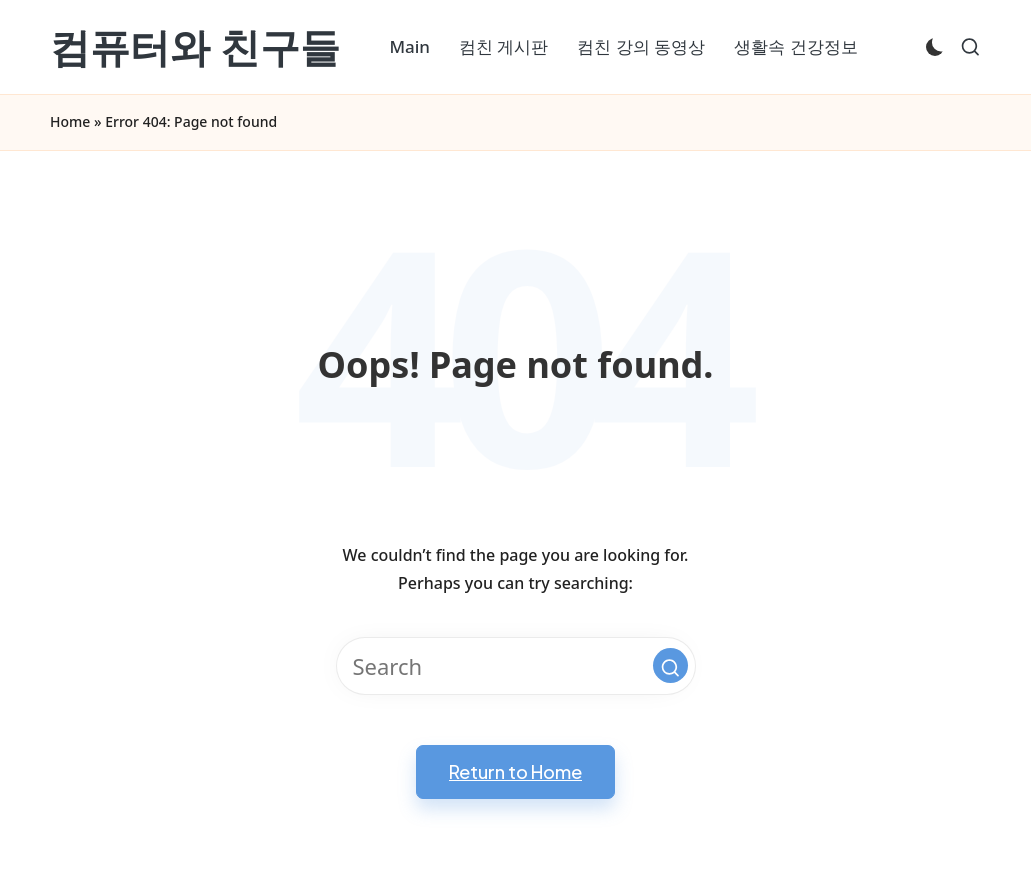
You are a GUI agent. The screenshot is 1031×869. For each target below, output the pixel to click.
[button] (670, 665)
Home (70, 121)
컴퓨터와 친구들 (195, 47)
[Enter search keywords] (516, 666)
